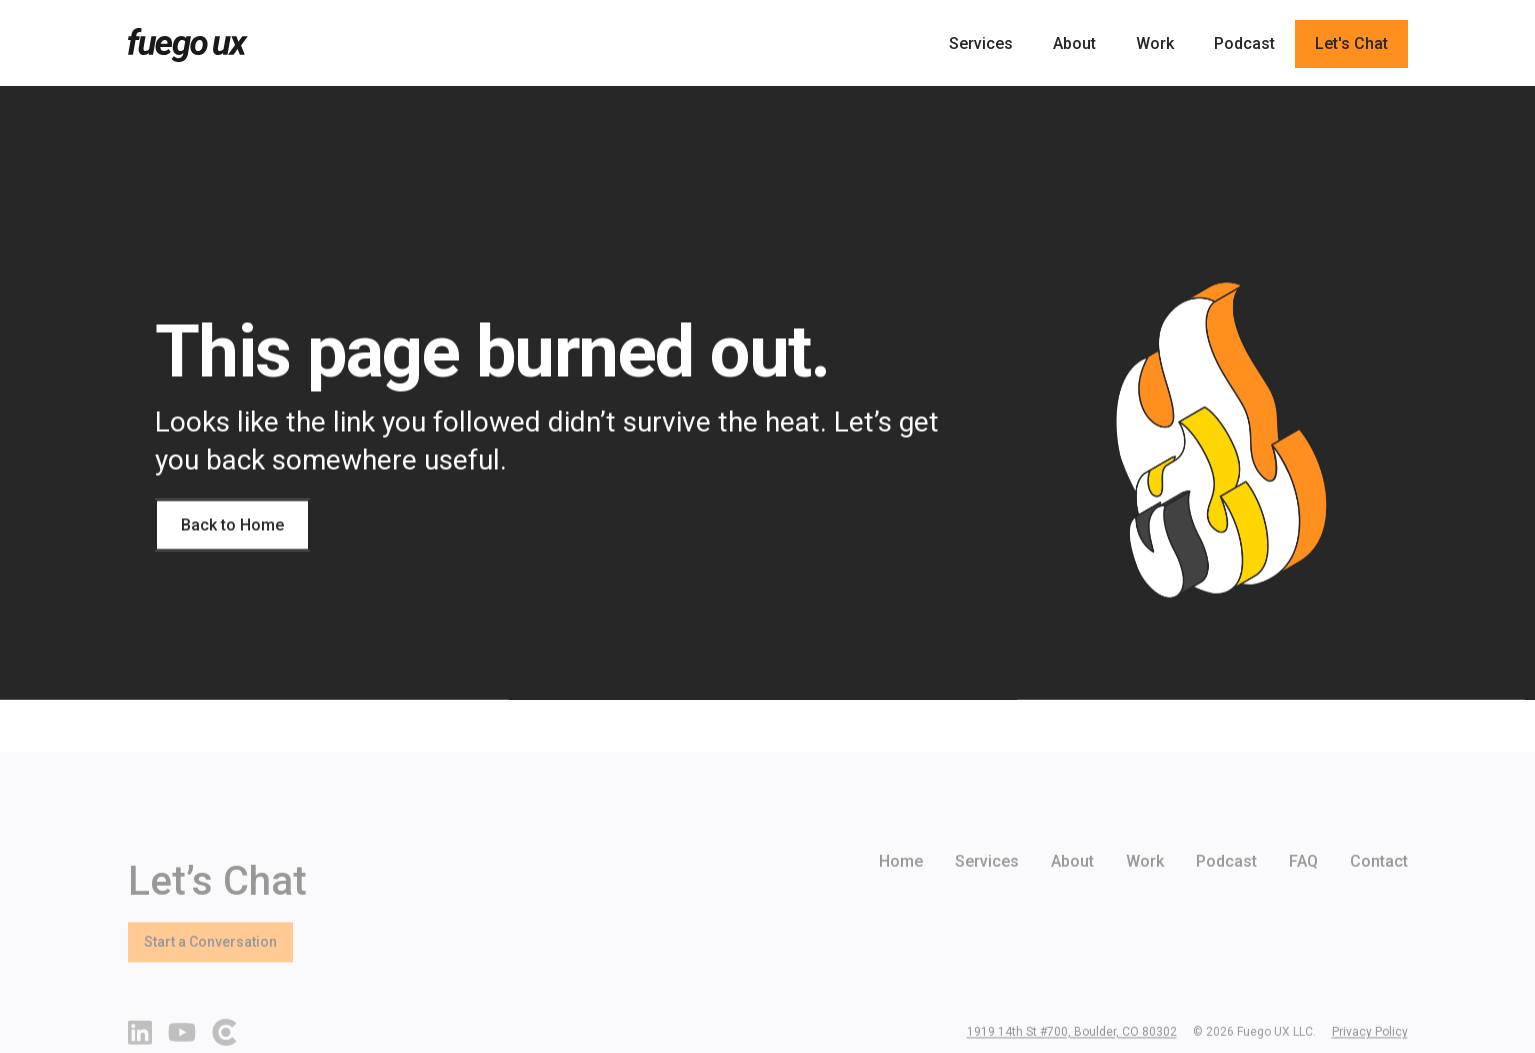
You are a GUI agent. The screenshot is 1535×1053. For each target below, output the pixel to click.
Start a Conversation (210, 971)
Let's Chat (1351, 43)
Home (901, 890)
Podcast (1244, 43)
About (1074, 43)
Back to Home (232, 524)
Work (1155, 43)
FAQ (1303, 890)
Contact (1379, 890)
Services (981, 43)
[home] (188, 45)
